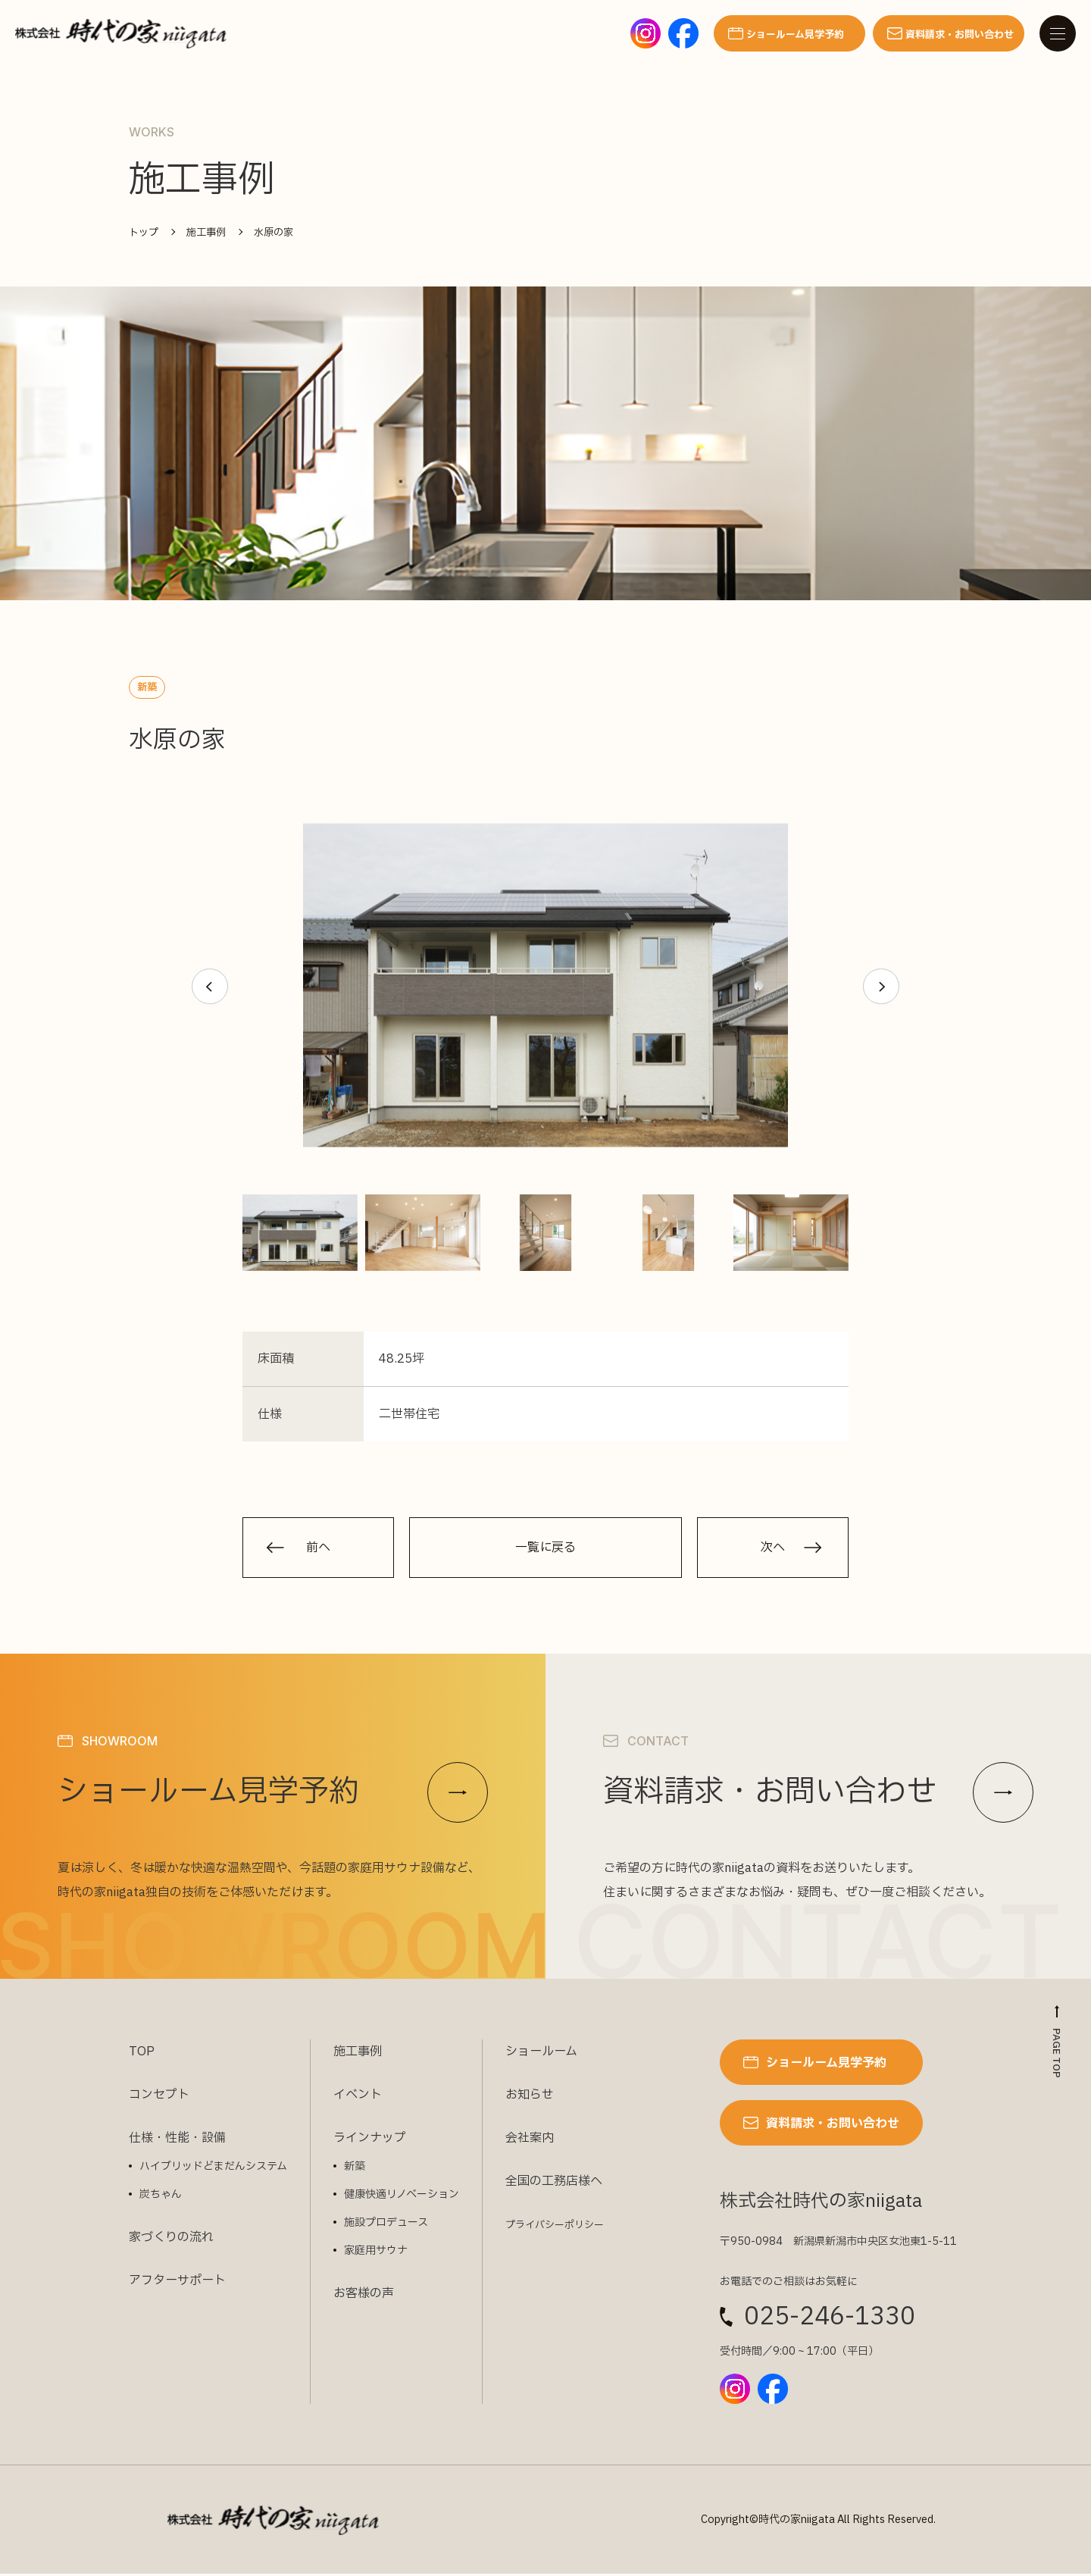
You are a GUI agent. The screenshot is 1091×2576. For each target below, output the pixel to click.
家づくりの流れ (171, 2239)
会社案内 (529, 2140)
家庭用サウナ (376, 2253)
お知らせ (529, 2097)
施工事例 (357, 2054)
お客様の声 (363, 2295)
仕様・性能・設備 (177, 2140)
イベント (357, 2097)
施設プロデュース (386, 2225)
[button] (209, 987)
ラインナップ (369, 2140)
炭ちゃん (160, 2197)
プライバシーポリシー (554, 2227)
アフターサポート (177, 2283)
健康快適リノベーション (401, 2197)
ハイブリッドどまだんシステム (213, 2169)
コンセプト (159, 2097)
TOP (142, 2054)
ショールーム (541, 2054)
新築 (354, 2169)
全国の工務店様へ (553, 2183)
